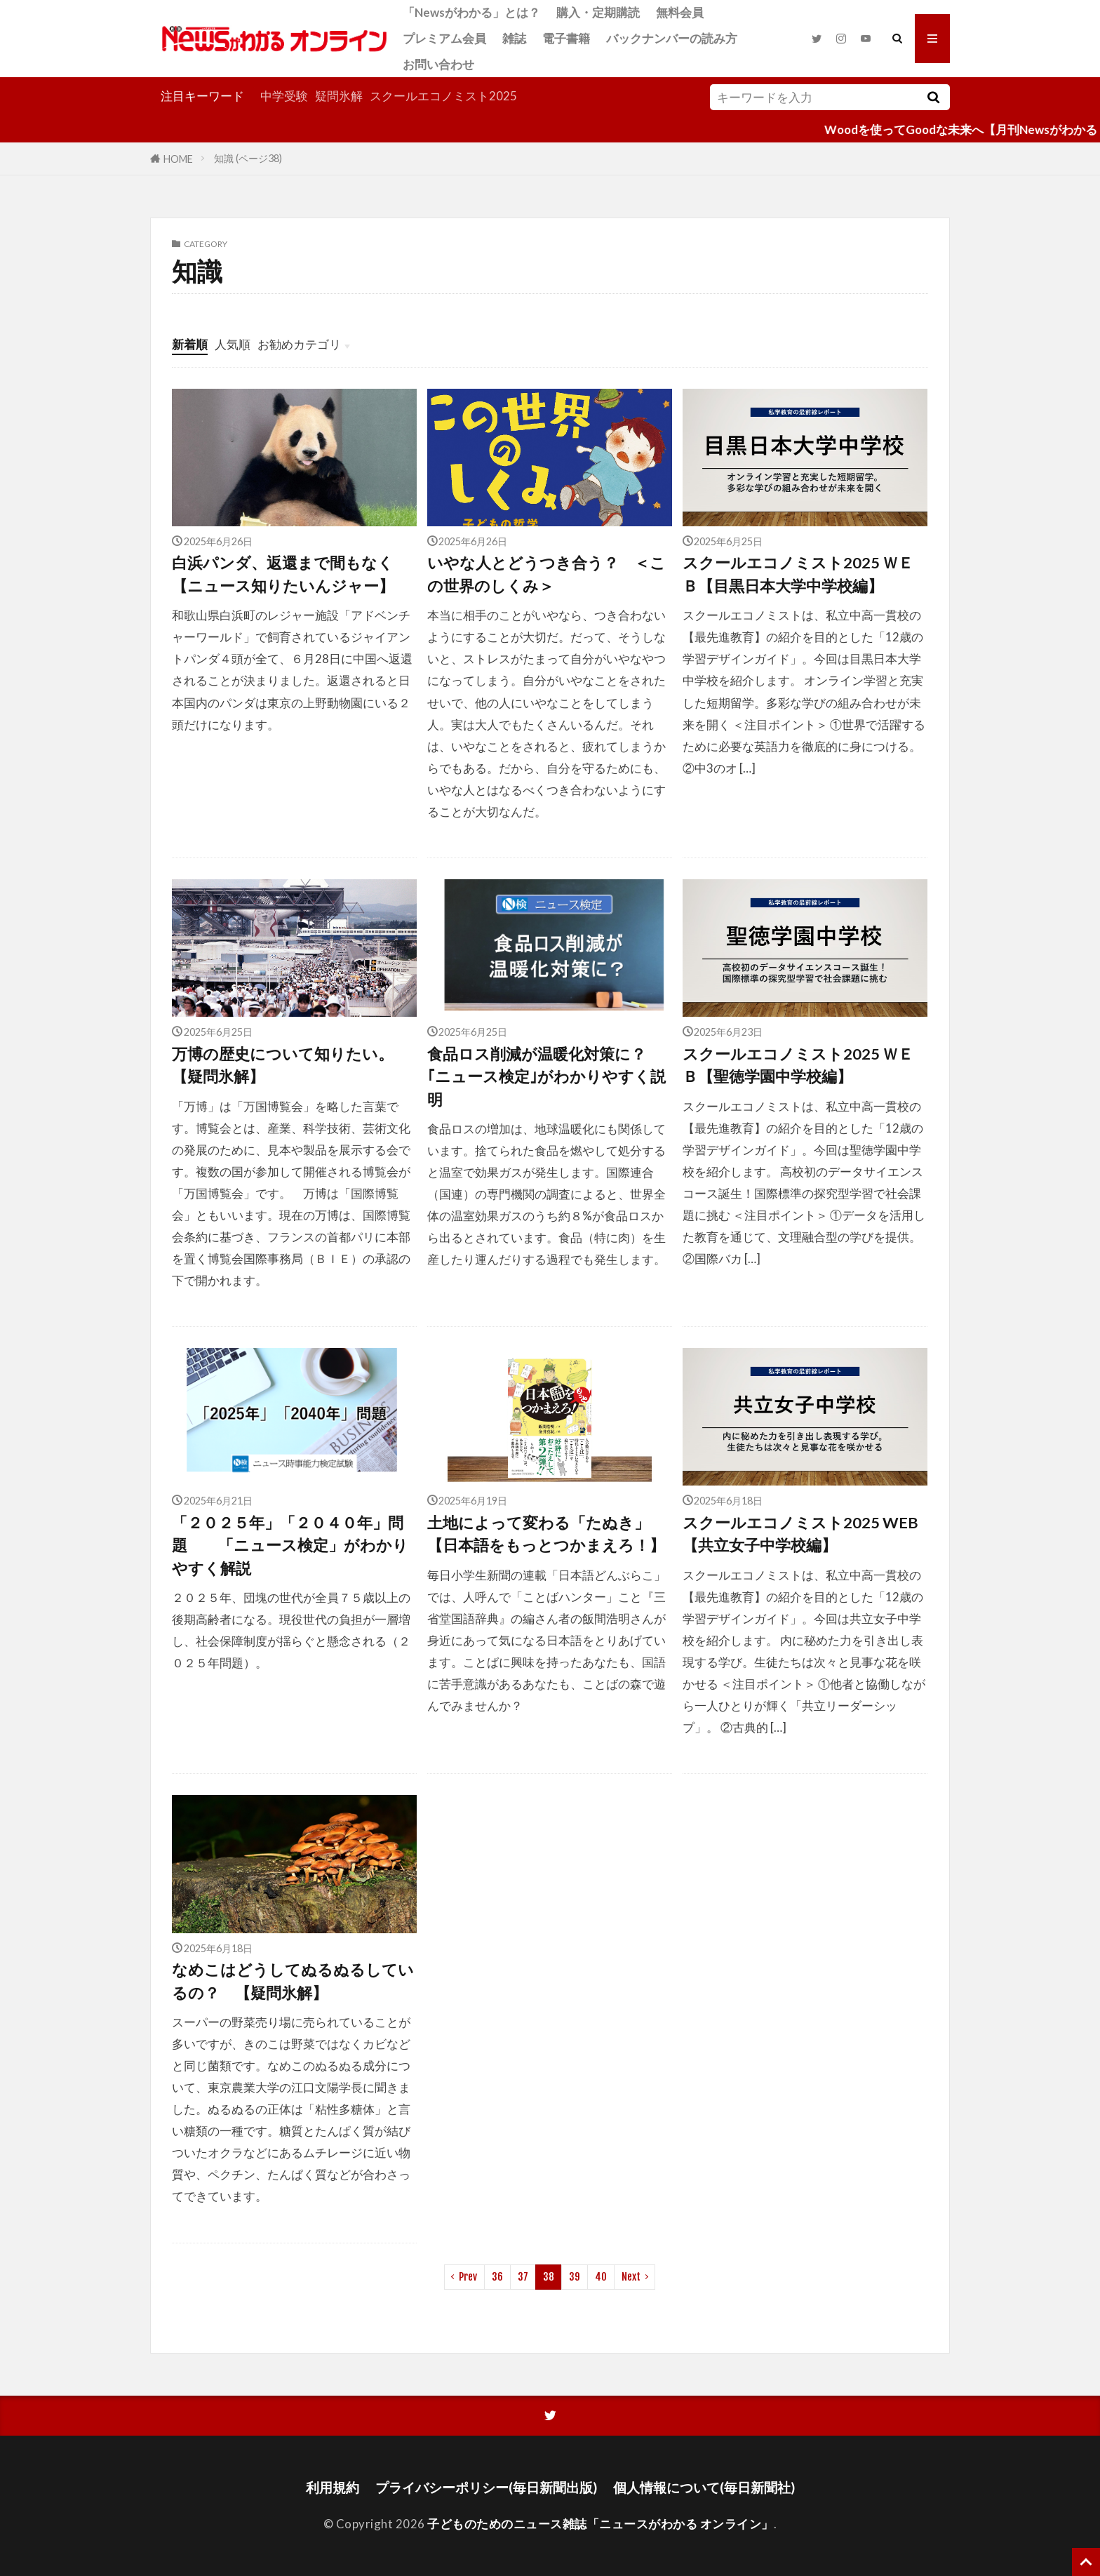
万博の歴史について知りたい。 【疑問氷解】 (290, 1065)
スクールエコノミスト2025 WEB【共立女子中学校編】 (800, 1534)
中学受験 (284, 95)
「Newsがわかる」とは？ (471, 12)
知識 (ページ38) (248, 158)
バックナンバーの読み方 (671, 38)
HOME (178, 158)
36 (497, 2276)
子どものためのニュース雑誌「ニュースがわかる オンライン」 (600, 2523)
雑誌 (514, 38)
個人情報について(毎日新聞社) (704, 2487)
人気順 (232, 344)
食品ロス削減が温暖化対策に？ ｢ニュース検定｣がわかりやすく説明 (549, 1077)
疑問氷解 (339, 95)
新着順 (190, 344)
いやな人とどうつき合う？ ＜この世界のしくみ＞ (546, 574)
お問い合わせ (438, 64)
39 (574, 2276)
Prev (468, 2276)
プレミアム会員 (444, 38)
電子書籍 (566, 38)
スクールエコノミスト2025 (443, 95)
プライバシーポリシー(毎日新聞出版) (486, 2487)
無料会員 (680, 12)
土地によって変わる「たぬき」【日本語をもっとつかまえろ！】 (546, 1534)
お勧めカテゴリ (299, 344)
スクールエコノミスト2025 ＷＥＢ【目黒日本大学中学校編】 (798, 574)
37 (523, 2276)
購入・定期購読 (598, 12)
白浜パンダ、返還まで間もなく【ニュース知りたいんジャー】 (283, 574)
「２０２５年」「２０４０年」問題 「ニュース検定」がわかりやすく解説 (290, 1545)
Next (631, 2276)
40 (601, 2276)
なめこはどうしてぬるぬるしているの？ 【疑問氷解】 (293, 1981)
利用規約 (332, 2487)
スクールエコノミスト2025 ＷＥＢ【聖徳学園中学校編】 (798, 1065)
